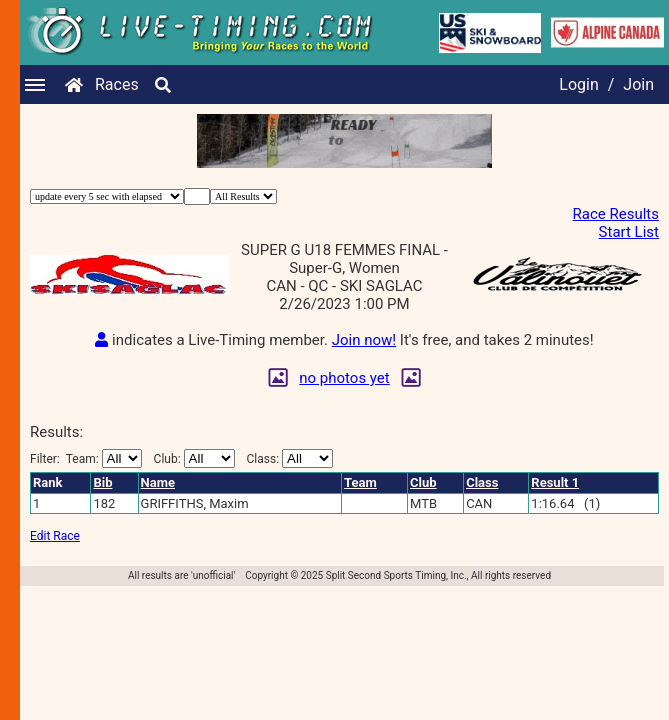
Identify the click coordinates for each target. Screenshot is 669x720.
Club (423, 482)
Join (638, 84)
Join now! (364, 340)
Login (578, 84)
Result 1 (555, 482)
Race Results (616, 214)
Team (360, 482)
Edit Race (55, 536)
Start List (629, 232)
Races (117, 84)
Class (482, 482)
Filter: (86, 458)
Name (158, 482)
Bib (102, 482)
